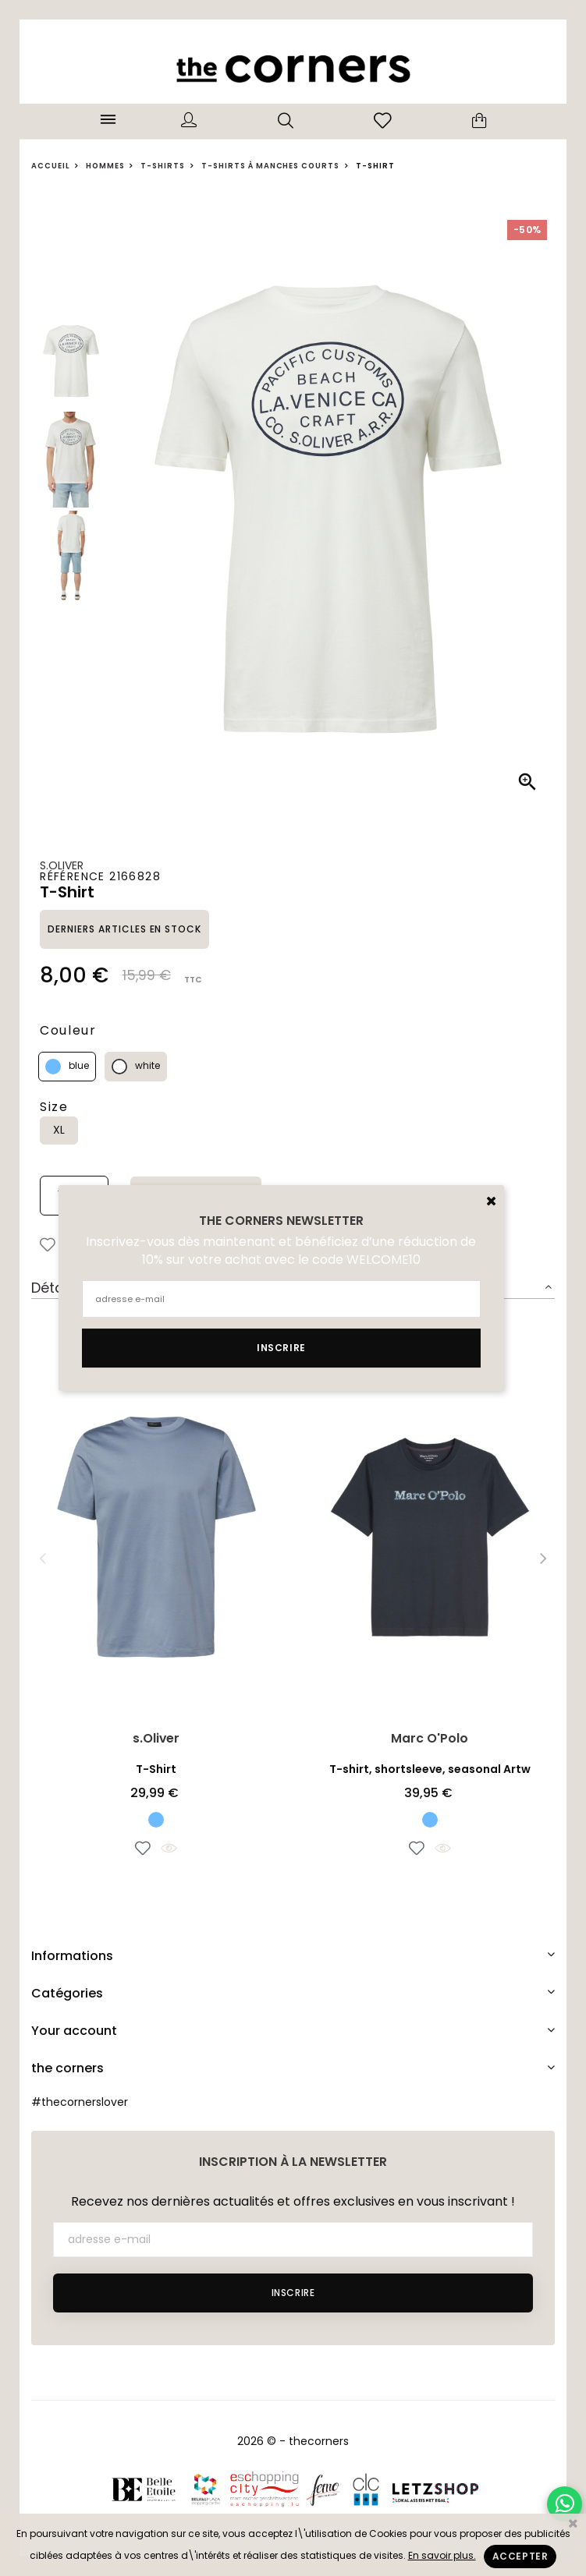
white (147, 1065)
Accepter (520, 2556)
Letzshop (435, 2488)
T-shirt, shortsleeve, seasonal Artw (430, 1769)
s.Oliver (61, 865)
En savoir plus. (442, 2555)
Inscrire (293, 2292)
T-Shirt (156, 1769)
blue (79, 1065)
